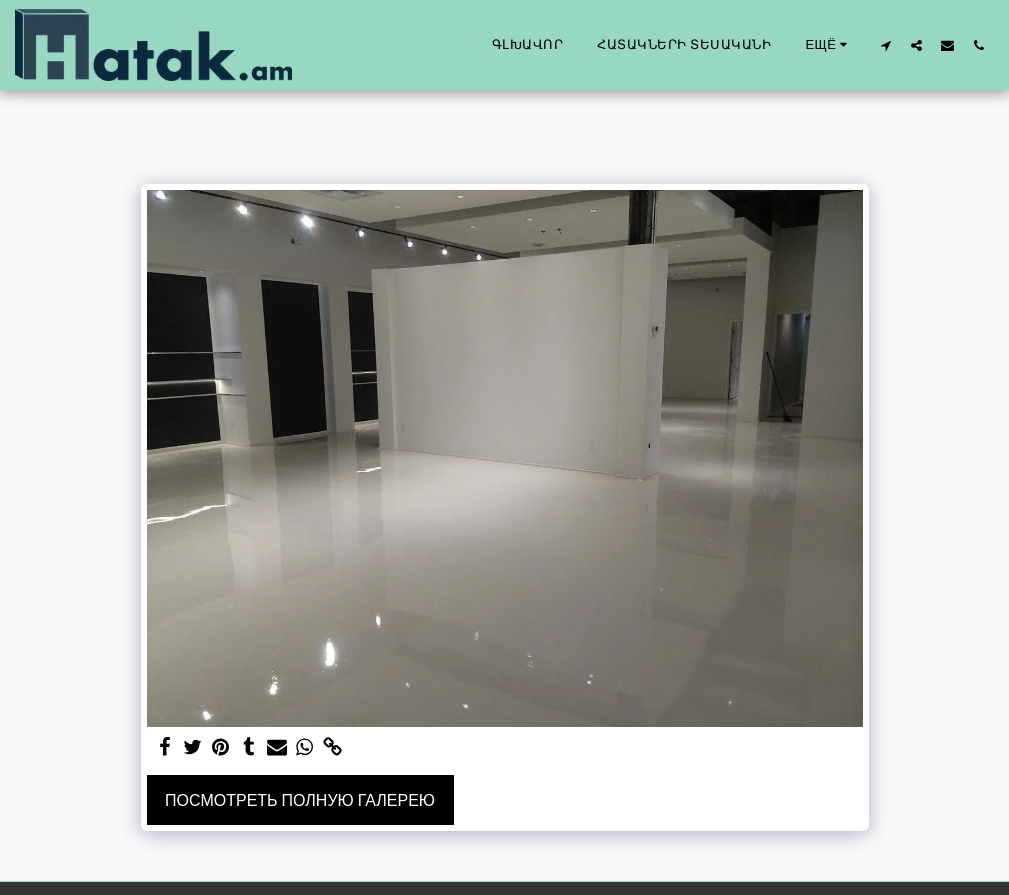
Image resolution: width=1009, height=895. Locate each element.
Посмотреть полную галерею (300, 800)
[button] (885, 45)
